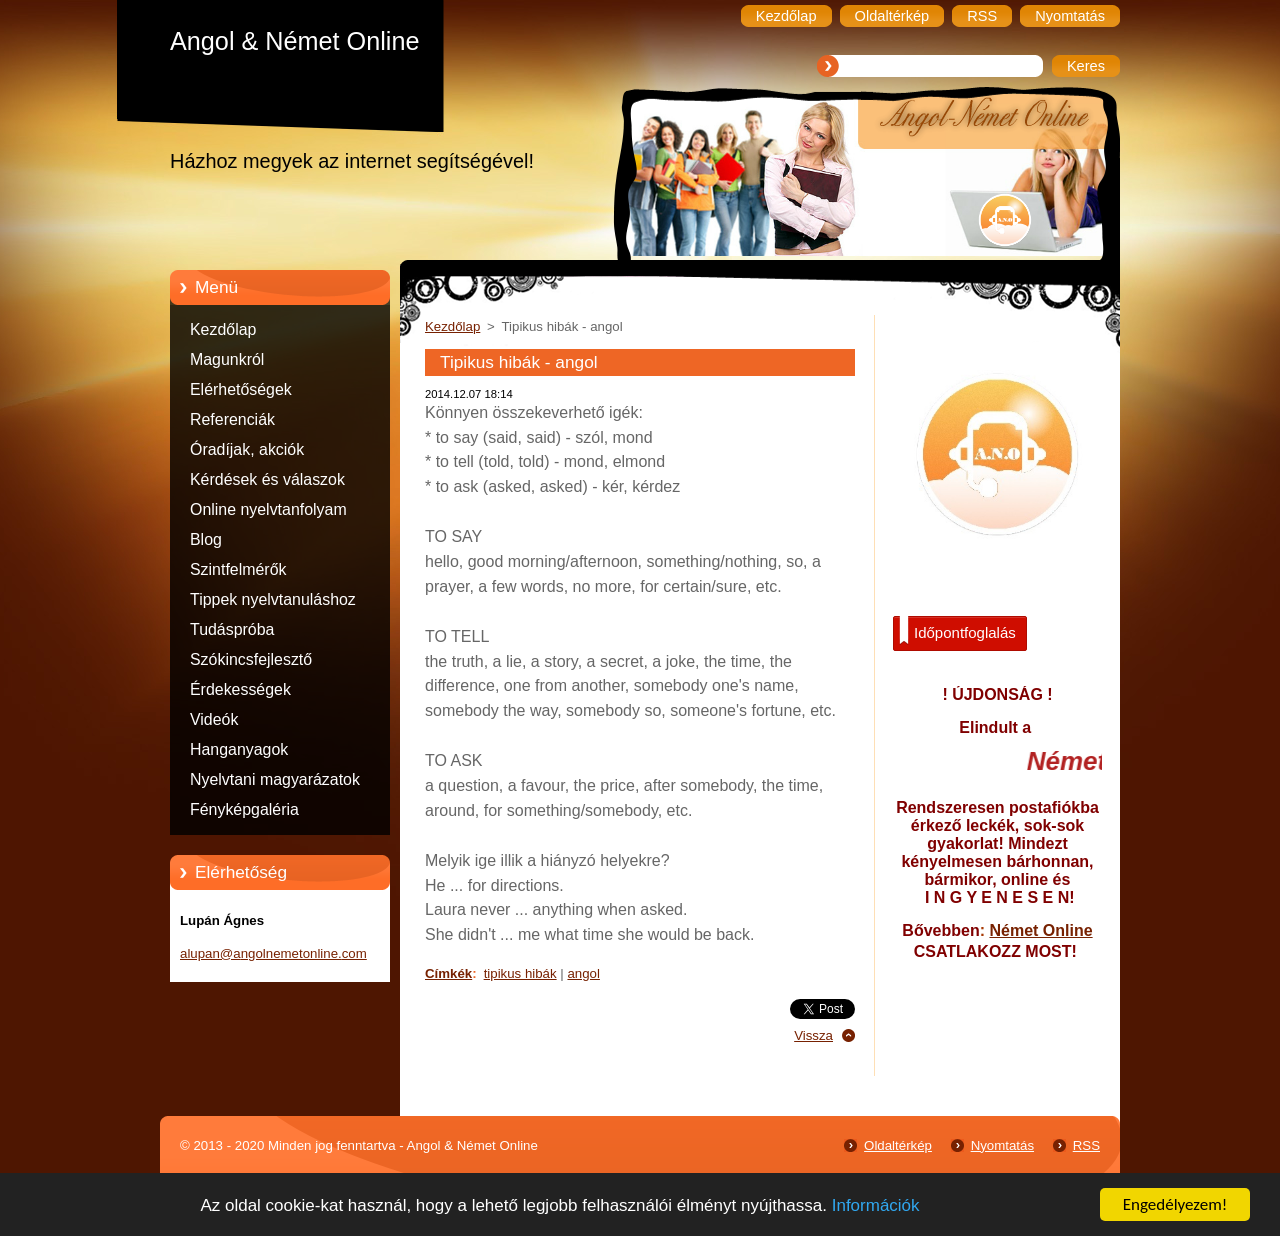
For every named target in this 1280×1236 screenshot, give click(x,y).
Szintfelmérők (238, 569)
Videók (214, 719)
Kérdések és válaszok (267, 479)
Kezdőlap (223, 329)
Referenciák (232, 419)
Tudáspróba (232, 629)
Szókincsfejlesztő (251, 659)
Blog (206, 539)
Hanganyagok (239, 749)
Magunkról (227, 359)
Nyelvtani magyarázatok (275, 779)
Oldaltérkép (898, 1145)
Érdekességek (240, 689)
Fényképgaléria (244, 809)
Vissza (813, 1035)
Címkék (448, 973)
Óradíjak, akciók (247, 449)
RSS (1086, 1145)
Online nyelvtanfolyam (268, 509)
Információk (876, 1206)
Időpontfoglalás (957, 631)
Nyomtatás (1002, 1145)
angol (583, 973)
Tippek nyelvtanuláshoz (273, 599)
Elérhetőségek (241, 389)
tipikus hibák (520, 973)
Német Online (1040, 930)
